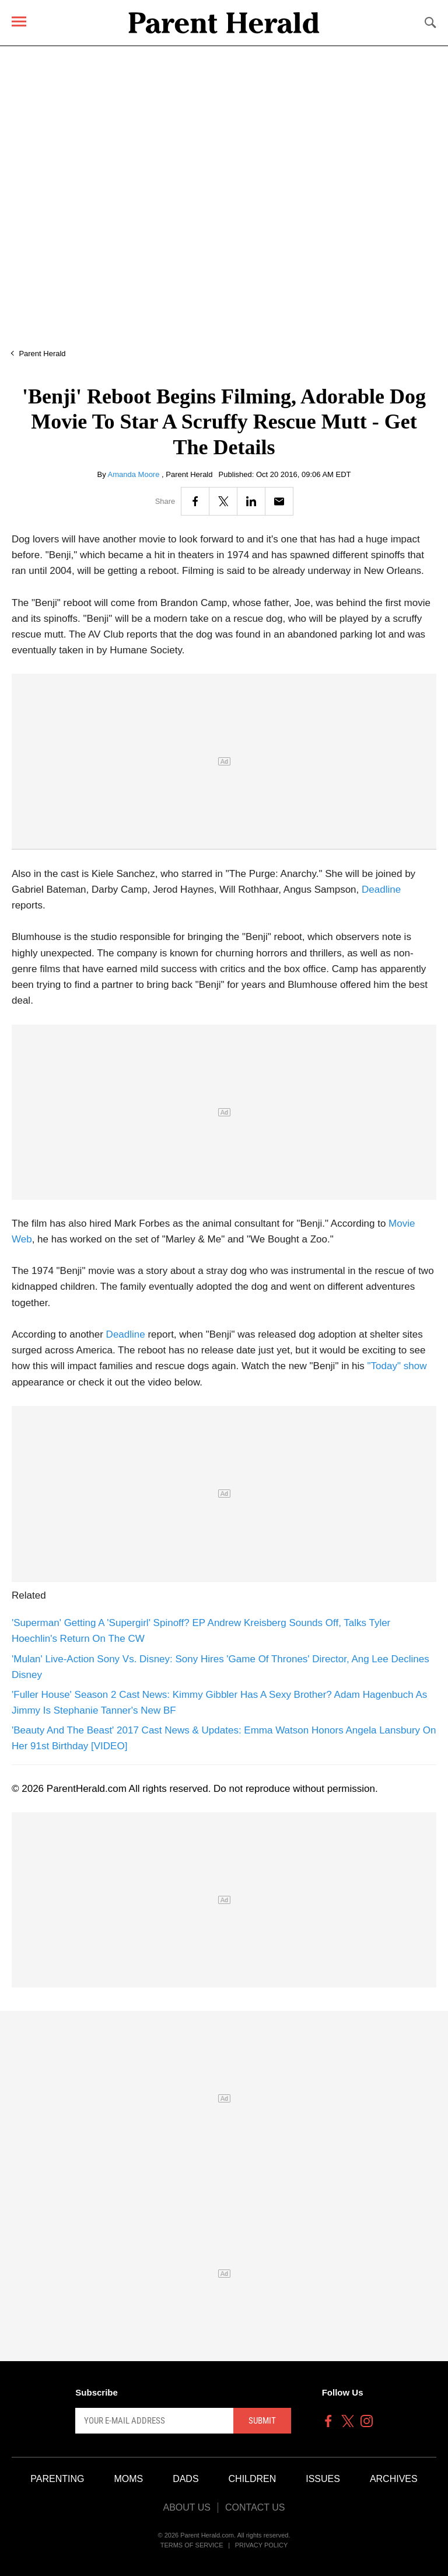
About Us (187, 2507)
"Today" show (397, 1365)
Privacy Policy (261, 2545)
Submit (262, 2420)
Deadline (381, 889)
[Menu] (19, 21)
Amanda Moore (135, 474)
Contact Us (255, 2507)
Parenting (57, 2479)
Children (252, 2479)
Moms (128, 2479)
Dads (185, 2479)
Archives (394, 2479)
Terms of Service (191, 2545)
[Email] (279, 501)
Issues (323, 2479)
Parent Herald (42, 353)
